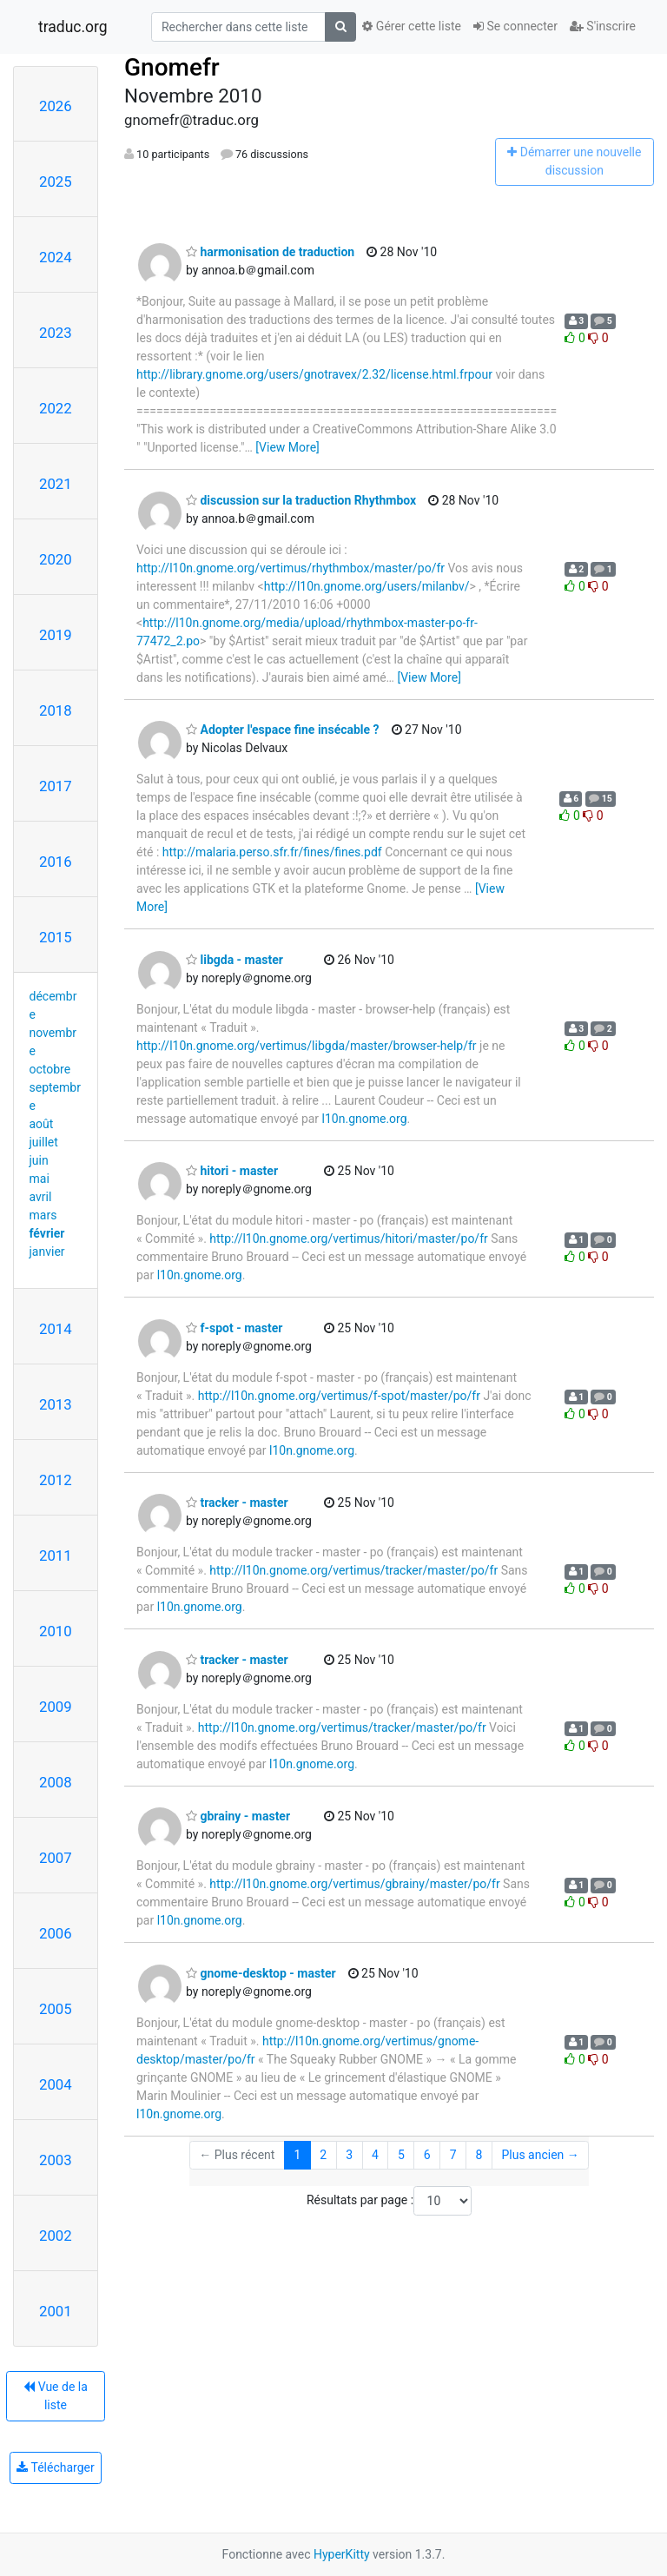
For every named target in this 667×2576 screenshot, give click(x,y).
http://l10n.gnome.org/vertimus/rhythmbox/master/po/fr (290, 568)
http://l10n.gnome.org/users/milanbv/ (367, 586)
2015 (55, 937)
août (42, 1124)
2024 (55, 257)
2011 (55, 1555)
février (47, 1233)
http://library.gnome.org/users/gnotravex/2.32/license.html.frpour (314, 374)
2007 (55, 1857)
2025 (55, 181)
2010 (55, 1631)
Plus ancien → (539, 2155)
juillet (44, 1142)
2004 (55, 2084)
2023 (55, 332)
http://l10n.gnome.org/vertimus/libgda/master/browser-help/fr (306, 1046)
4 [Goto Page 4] (375, 2155)
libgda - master (234, 960)
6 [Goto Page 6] (427, 2155)
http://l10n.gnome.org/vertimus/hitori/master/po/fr (348, 1238)
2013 (55, 1404)
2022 (55, 408)
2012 (55, 1480)
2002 (55, 2235)
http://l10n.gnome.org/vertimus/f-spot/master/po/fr (339, 1396)
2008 (55, 1782)
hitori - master (232, 1171)
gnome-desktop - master (261, 1973)
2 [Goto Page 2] (323, 2155)
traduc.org (73, 27)
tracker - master (237, 1502)
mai (40, 1179)
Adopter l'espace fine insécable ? (283, 729)
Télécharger (55, 2467)
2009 (55, 1706)
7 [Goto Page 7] (453, 2155)
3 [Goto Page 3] (349, 2155)
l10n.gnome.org (364, 1119)
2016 (55, 861)
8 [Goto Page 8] (479, 2155)
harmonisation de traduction (270, 252)
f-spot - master (234, 1328)
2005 (55, 2009)
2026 (55, 106)
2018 (55, 710)
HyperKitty (342, 2554)
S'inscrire (603, 26)
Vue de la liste (55, 2396)
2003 (55, 2160)
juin (39, 1160)
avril (41, 1197)
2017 (55, 786)
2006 (55, 1933)
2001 (55, 2311)
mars (43, 1215)
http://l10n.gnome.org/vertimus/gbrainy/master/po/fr (354, 1884)
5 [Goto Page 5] (401, 2155)
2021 (55, 483)
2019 (55, 635)
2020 (55, 559)
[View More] (287, 447)
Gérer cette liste (411, 26)
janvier (47, 1251)
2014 (55, 1329)
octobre (50, 1069)
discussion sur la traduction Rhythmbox (301, 500)
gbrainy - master (238, 1816)
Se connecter (515, 26)
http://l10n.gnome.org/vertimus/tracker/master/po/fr (353, 1570)
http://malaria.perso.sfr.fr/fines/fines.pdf (272, 852)
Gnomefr (172, 67)
